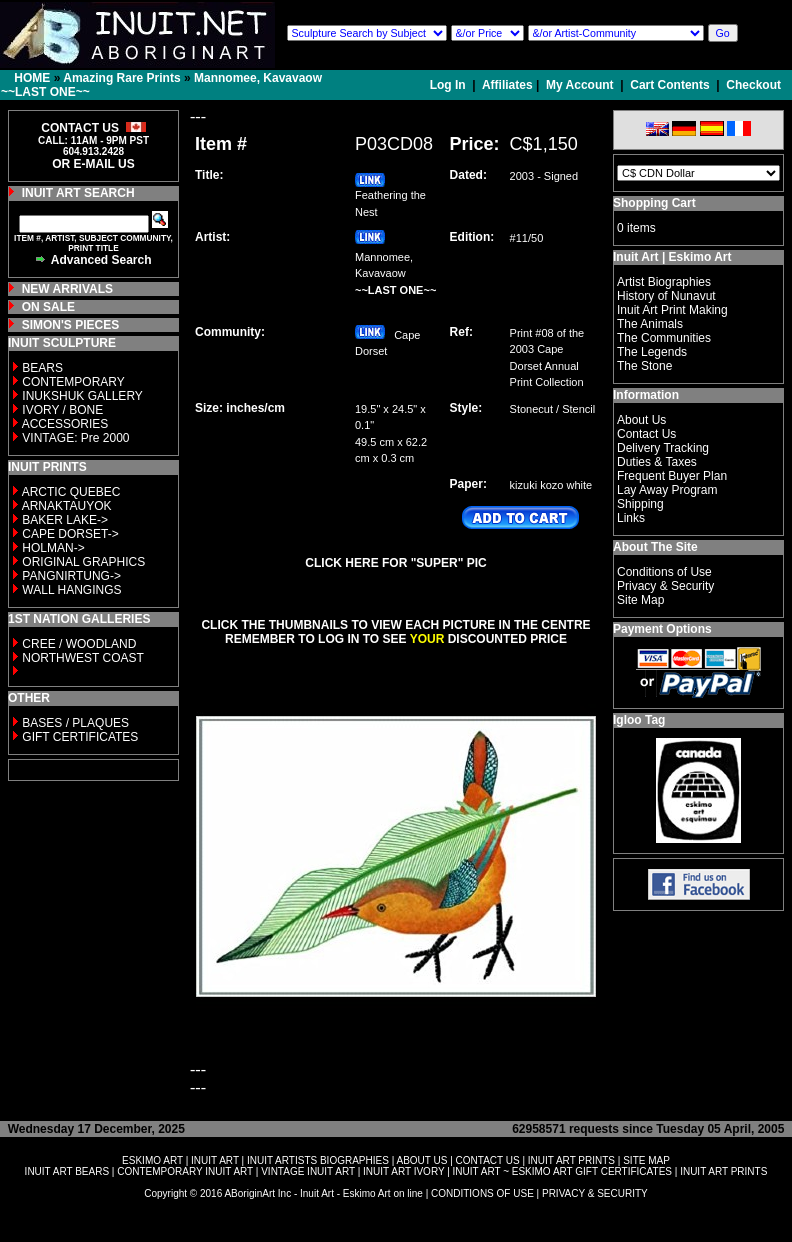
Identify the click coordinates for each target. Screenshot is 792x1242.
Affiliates (507, 85)
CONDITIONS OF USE (482, 1193)
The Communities (664, 338)
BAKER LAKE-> (65, 520)
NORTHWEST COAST (81, 658)
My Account (580, 85)
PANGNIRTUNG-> (71, 576)
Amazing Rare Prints (121, 78)
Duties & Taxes (657, 462)
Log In (449, 85)
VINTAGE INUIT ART (308, 1171)
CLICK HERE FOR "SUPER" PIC (395, 563)
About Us (641, 420)
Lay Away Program (667, 490)
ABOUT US (421, 1160)
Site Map (640, 600)
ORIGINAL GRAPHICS (83, 562)
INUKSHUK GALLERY (82, 396)
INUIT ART (215, 1160)
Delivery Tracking (663, 448)
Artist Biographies (664, 282)
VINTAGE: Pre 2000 (75, 438)
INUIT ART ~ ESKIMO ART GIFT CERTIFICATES (562, 1171)
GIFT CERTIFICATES (80, 737)
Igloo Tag (639, 720)
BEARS (42, 368)
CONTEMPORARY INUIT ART (185, 1171)
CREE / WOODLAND (77, 644)
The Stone (644, 366)
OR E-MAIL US (93, 164)
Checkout (753, 85)
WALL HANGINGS (71, 590)
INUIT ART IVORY (403, 1171)
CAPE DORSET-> (70, 534)
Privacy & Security (665, 586)
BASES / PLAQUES (75, 723)
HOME (32, 78)
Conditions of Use (664, 572)
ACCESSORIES (65, 424)
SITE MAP (646, 1160)
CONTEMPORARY (73, 382)
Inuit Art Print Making (672, 310)
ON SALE (48, 307)
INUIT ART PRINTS (571, 1160)
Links (631, 518)
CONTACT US (488, 1160)
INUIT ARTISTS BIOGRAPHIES (318, 1160)
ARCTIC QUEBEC (71, 492)
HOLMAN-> (53, 548)
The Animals (650, 324)
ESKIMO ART (152, 1160)
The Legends (652, 352)
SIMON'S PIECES (71, 325)
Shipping (640, 504)
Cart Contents (669, 85)
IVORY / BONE (62, 410)
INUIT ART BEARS (67, 1171)
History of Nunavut (666, 296)
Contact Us (646, 434)
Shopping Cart (654, 203)
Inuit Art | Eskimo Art (672, 257)
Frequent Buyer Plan (672, 476)
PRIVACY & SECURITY (595, 1193)
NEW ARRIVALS (67, 289)
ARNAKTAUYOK (67, 506)
